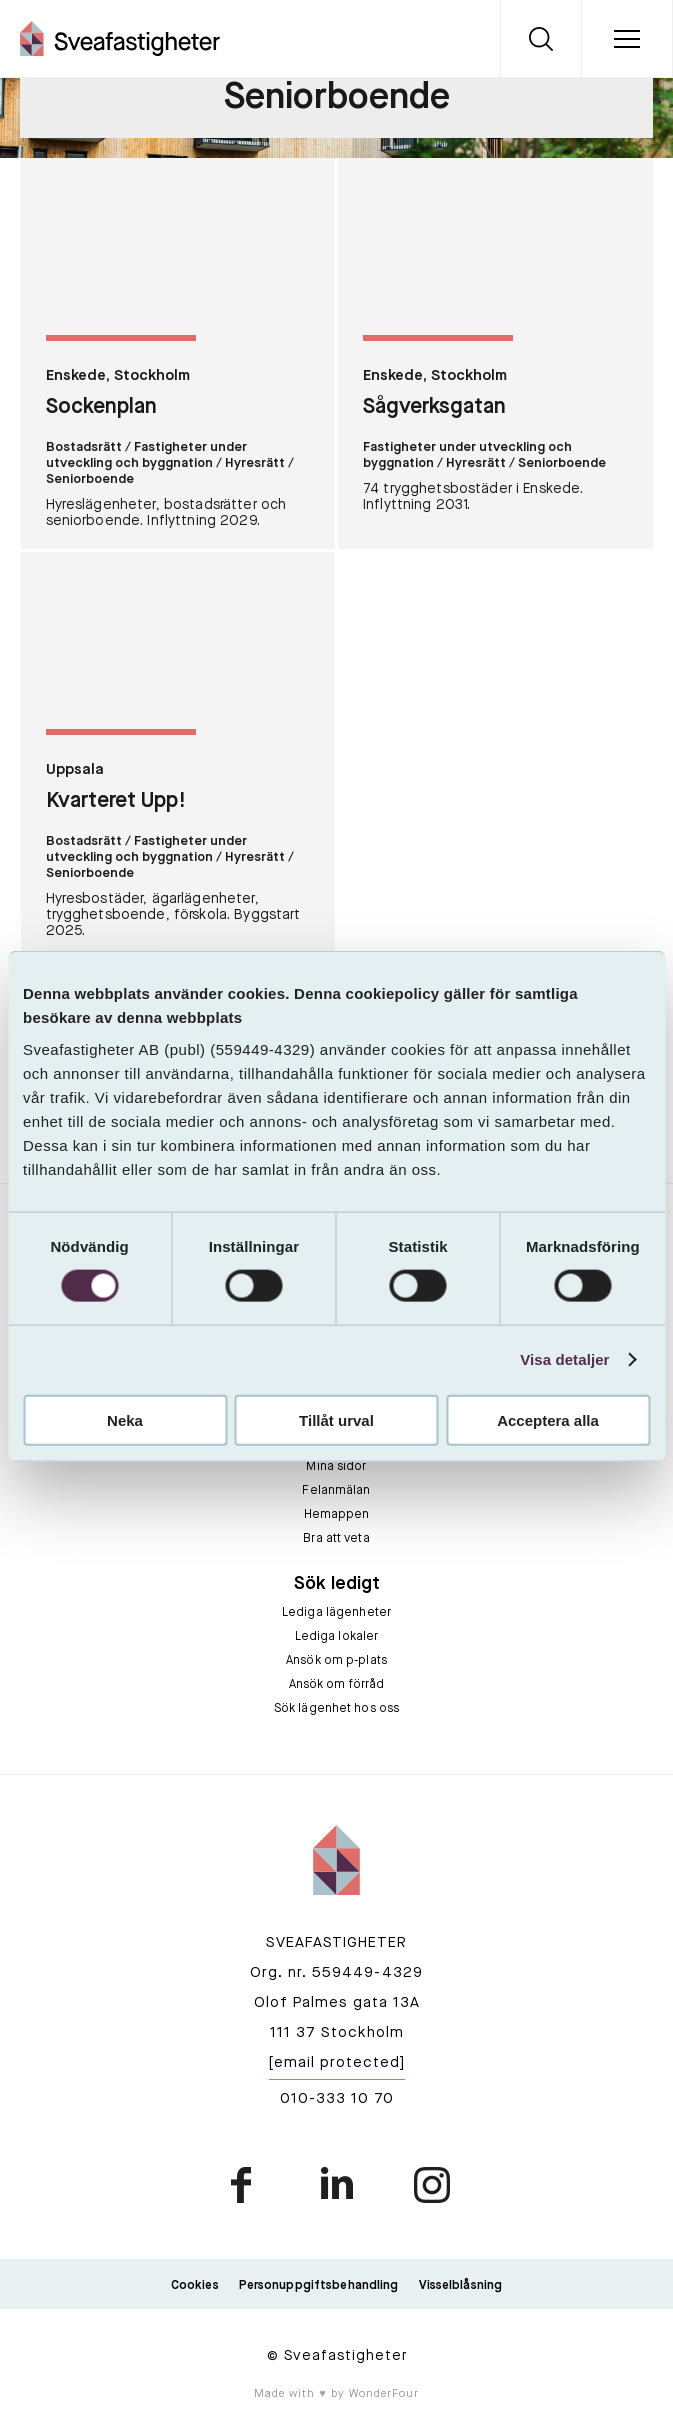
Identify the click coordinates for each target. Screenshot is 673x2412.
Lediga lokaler (337, 1637)
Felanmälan (336, 1491)
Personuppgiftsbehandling (319, 2286)
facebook (243, 2185)
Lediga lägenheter (336, 1613)
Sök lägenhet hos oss (336, 1709)
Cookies (195, 2286)
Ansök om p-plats (336, 1661)
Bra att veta (336, 1539)
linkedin (337, 2185)
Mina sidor (336, 1467)
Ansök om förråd (337, 1685)
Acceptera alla (548, 1419)
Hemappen (337, 1515)
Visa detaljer (564, 1359)
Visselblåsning (461, 2286)
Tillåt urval (336, 1419)
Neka (125, 1419)
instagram (431, 2185)
